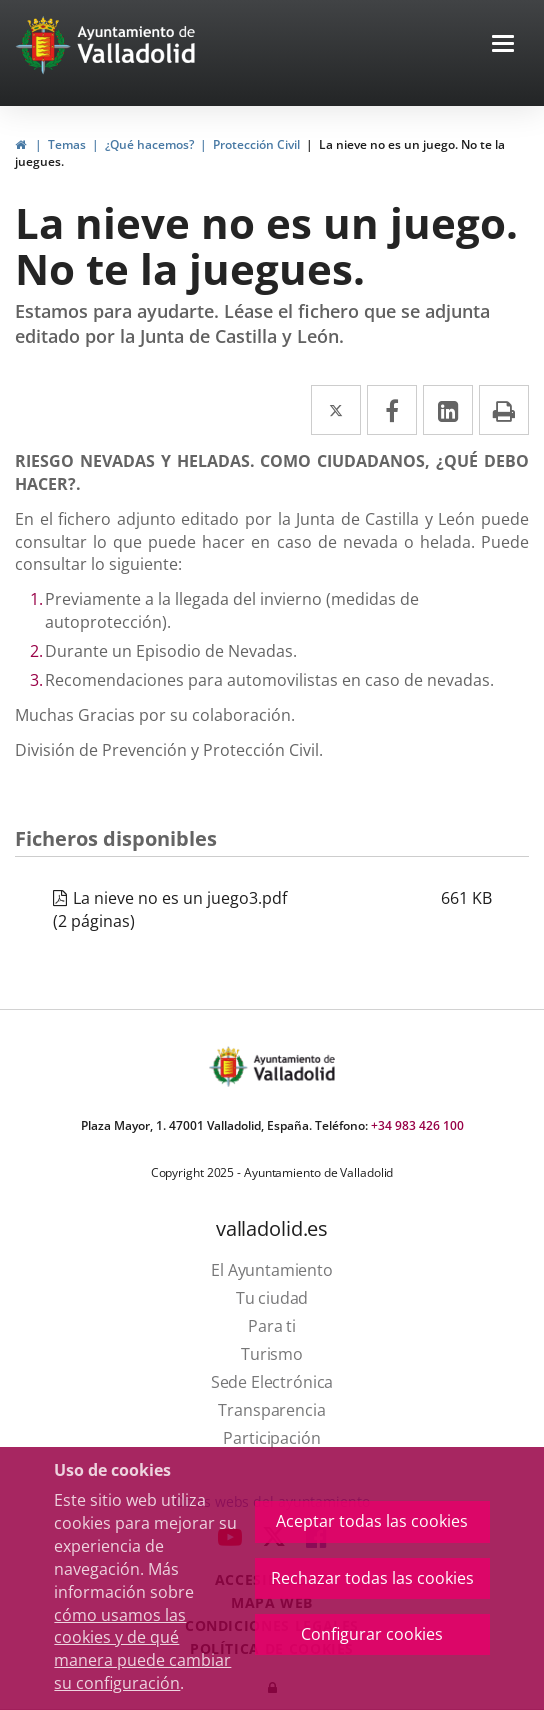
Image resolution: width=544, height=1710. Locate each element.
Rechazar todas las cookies (372, 1578)
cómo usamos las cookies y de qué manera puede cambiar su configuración (142, 1649)
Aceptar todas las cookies (372, 1521)
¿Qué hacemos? (149, 144)
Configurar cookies (372, 1634)
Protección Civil (256, 144)
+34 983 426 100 (417, 1125)
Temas (67, 144)
